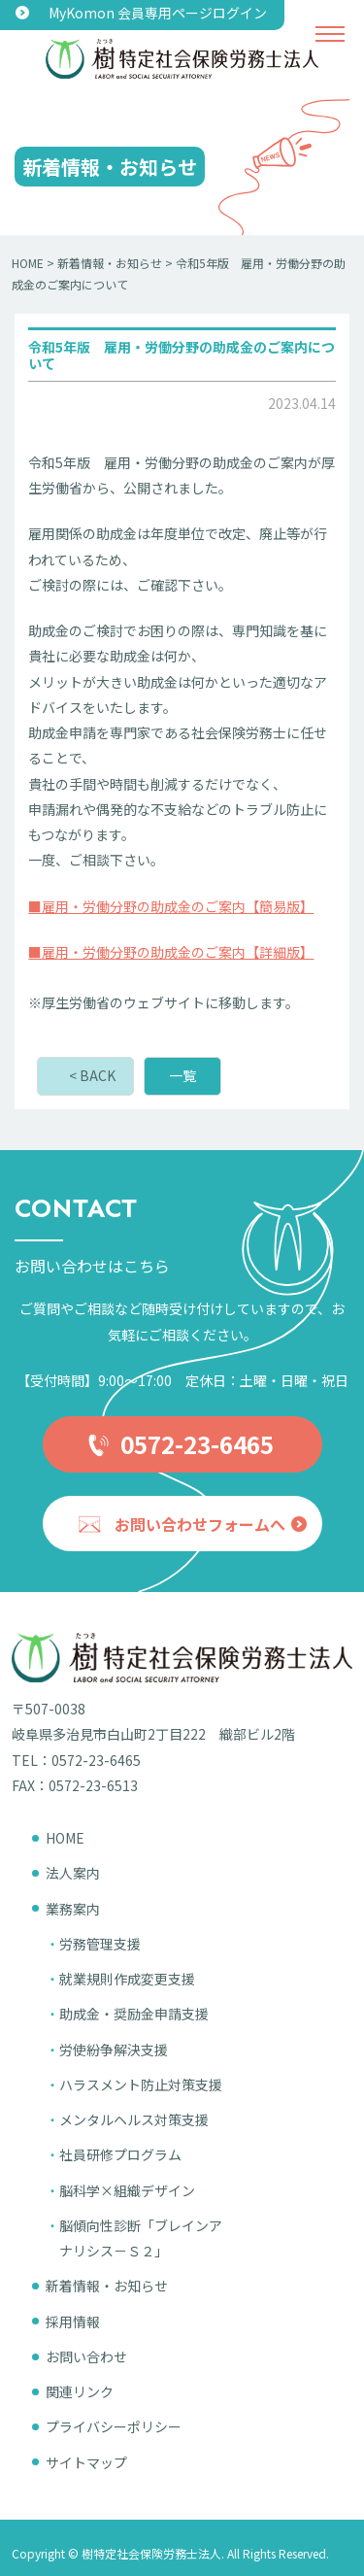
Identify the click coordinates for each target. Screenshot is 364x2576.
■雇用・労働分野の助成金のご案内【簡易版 (164, 906)
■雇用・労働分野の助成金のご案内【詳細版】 (171, 952)
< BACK (92, 1075)
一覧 (182, 1075)
